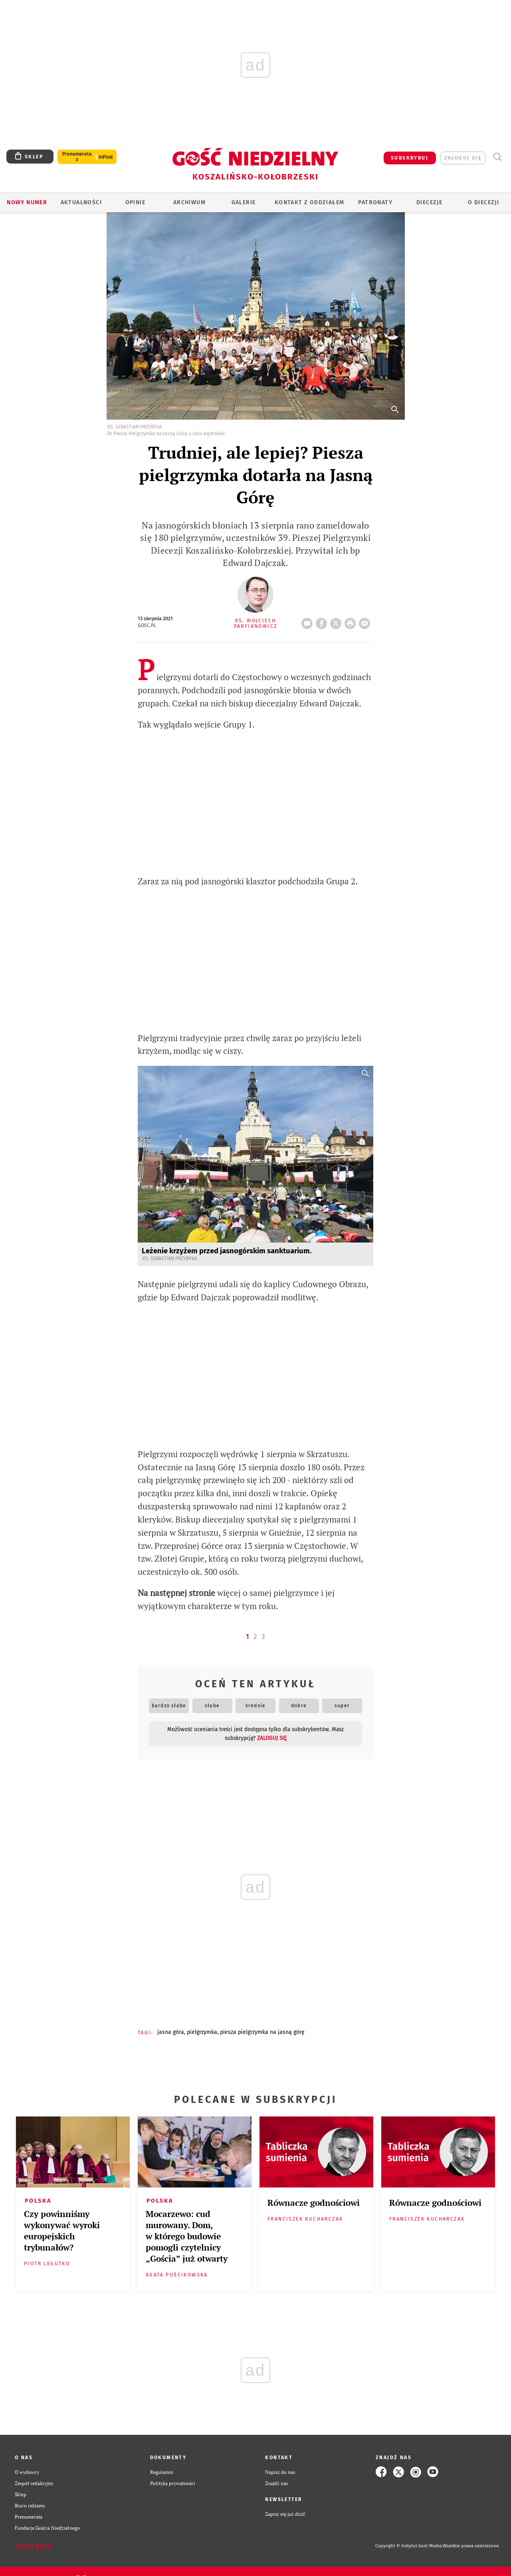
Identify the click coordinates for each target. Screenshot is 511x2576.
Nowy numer (27, 202)
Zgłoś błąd (33, 2546)
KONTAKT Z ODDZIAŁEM (310, 202)
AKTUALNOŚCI (81, 202)
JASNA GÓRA (170, 2032)
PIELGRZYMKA (202, 2032)
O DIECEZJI (483, 202)
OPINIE (135, 202)
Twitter (337, 621)
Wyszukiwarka (497, 157)
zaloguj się (462, 158)
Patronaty (375, 202)
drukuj (352, 621)
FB (323, 621)
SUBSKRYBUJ (409, 158)
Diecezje (429, 202)
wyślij (366, 621)
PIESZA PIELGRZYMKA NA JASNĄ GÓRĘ (262, 2032)
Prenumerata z (77, 156)
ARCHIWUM (189, 202)
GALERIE (244, 202)
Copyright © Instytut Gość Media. (409, 2545)
